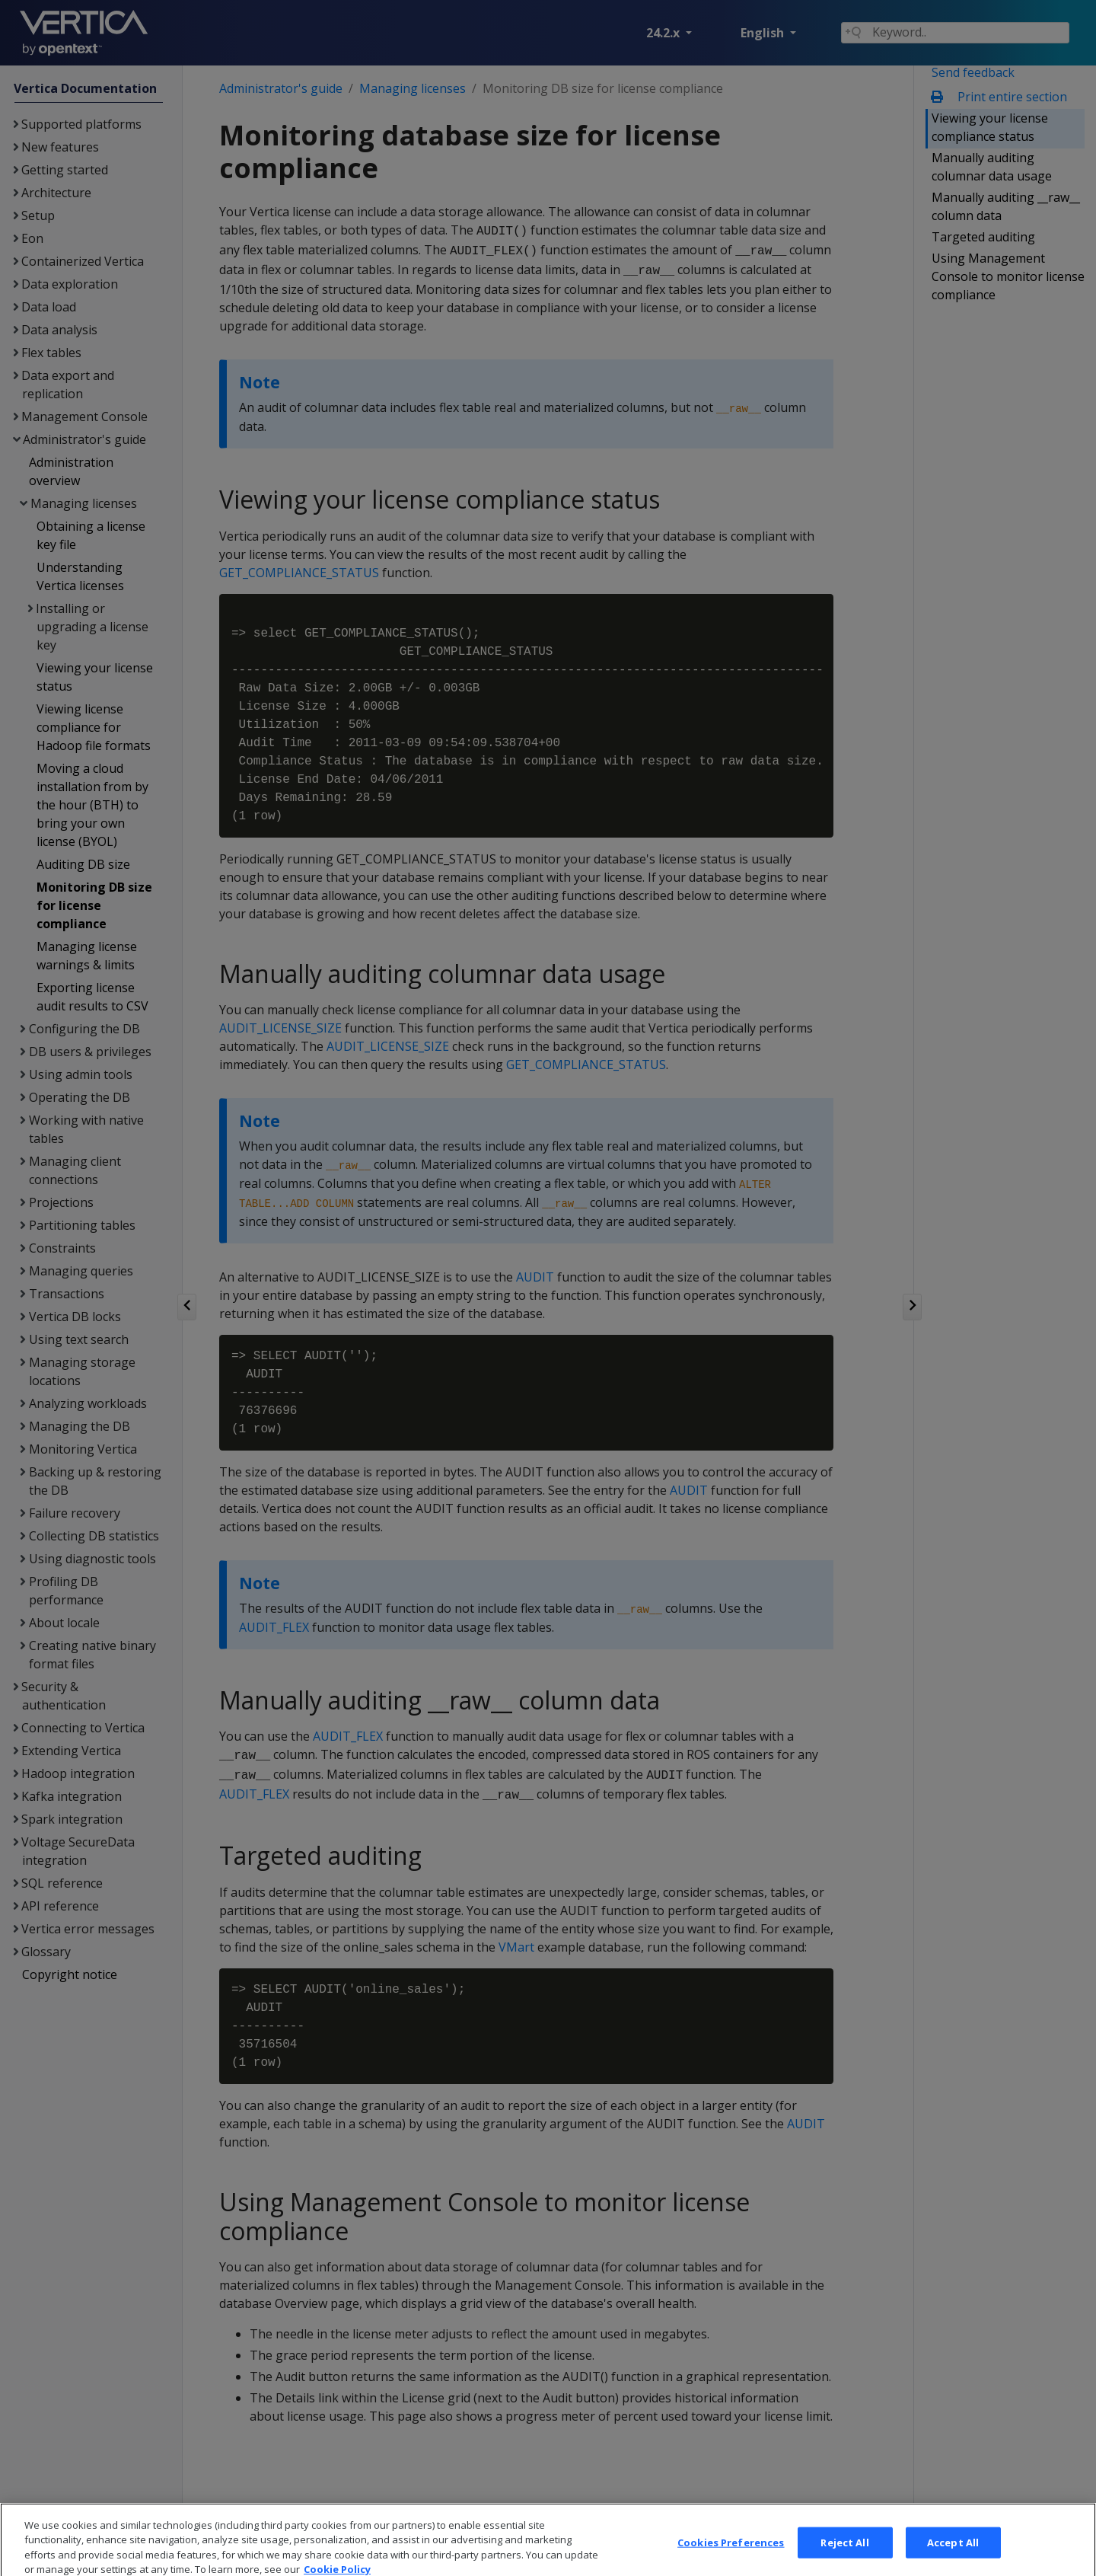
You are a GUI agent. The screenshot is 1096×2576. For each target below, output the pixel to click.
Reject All (844, 2558)
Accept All (953, 2558)
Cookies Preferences (730, 2558)
